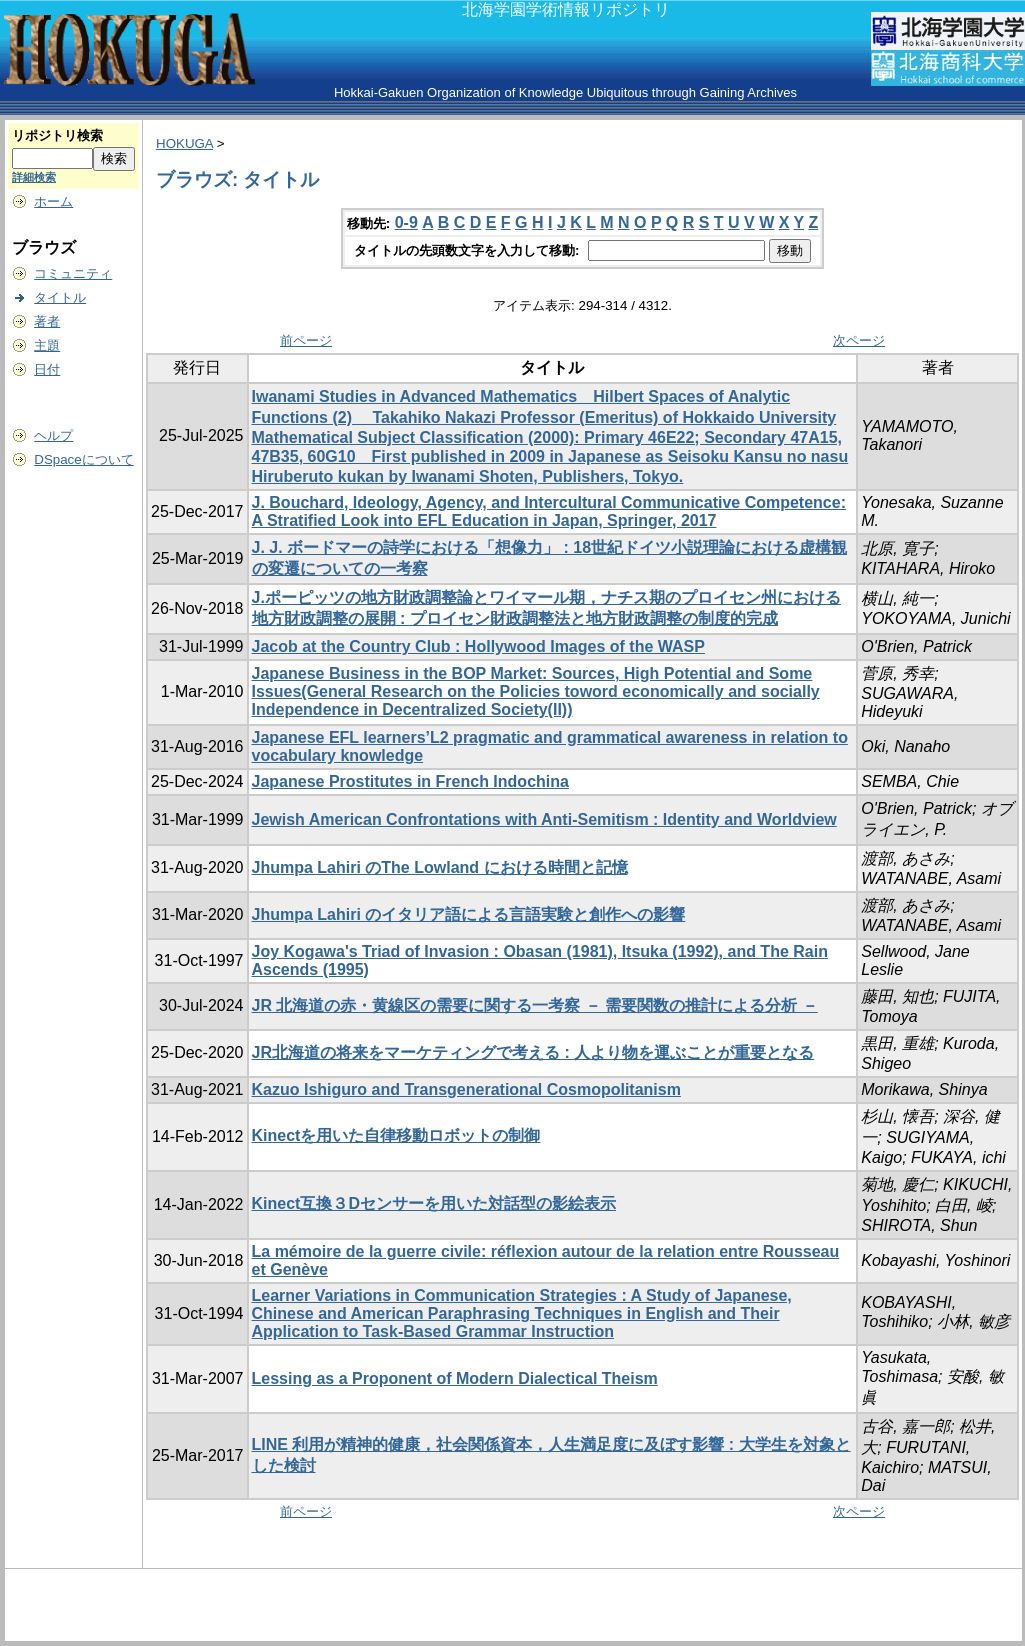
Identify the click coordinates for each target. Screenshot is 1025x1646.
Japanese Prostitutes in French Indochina (410, 781)
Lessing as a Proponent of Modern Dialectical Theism (455, 1378)
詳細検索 (34, 177)
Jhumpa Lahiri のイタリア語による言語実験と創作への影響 (469, 914)
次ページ (859, 340)
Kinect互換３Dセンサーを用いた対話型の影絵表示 (434, 1203)
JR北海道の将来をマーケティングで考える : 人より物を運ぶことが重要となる (533, 1052)
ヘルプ (53, 435)
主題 (47, 345)
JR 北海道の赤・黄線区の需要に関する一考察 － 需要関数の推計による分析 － (535, 1005)
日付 (47, 369)
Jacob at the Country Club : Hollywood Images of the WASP (478, 646)
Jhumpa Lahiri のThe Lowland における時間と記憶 (440, 867)
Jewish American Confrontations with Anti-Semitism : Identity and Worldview (544, 819)
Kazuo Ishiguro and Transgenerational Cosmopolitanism (466, 1089)
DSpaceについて (83, 459)
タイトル (60, 297)
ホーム (53, 201)
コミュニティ (73, 273)
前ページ (306, 340)
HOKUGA (184, 143)
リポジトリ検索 (57, 135)
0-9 (406, 222)
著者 (47, 321)
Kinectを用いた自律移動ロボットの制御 (396, 1135)
